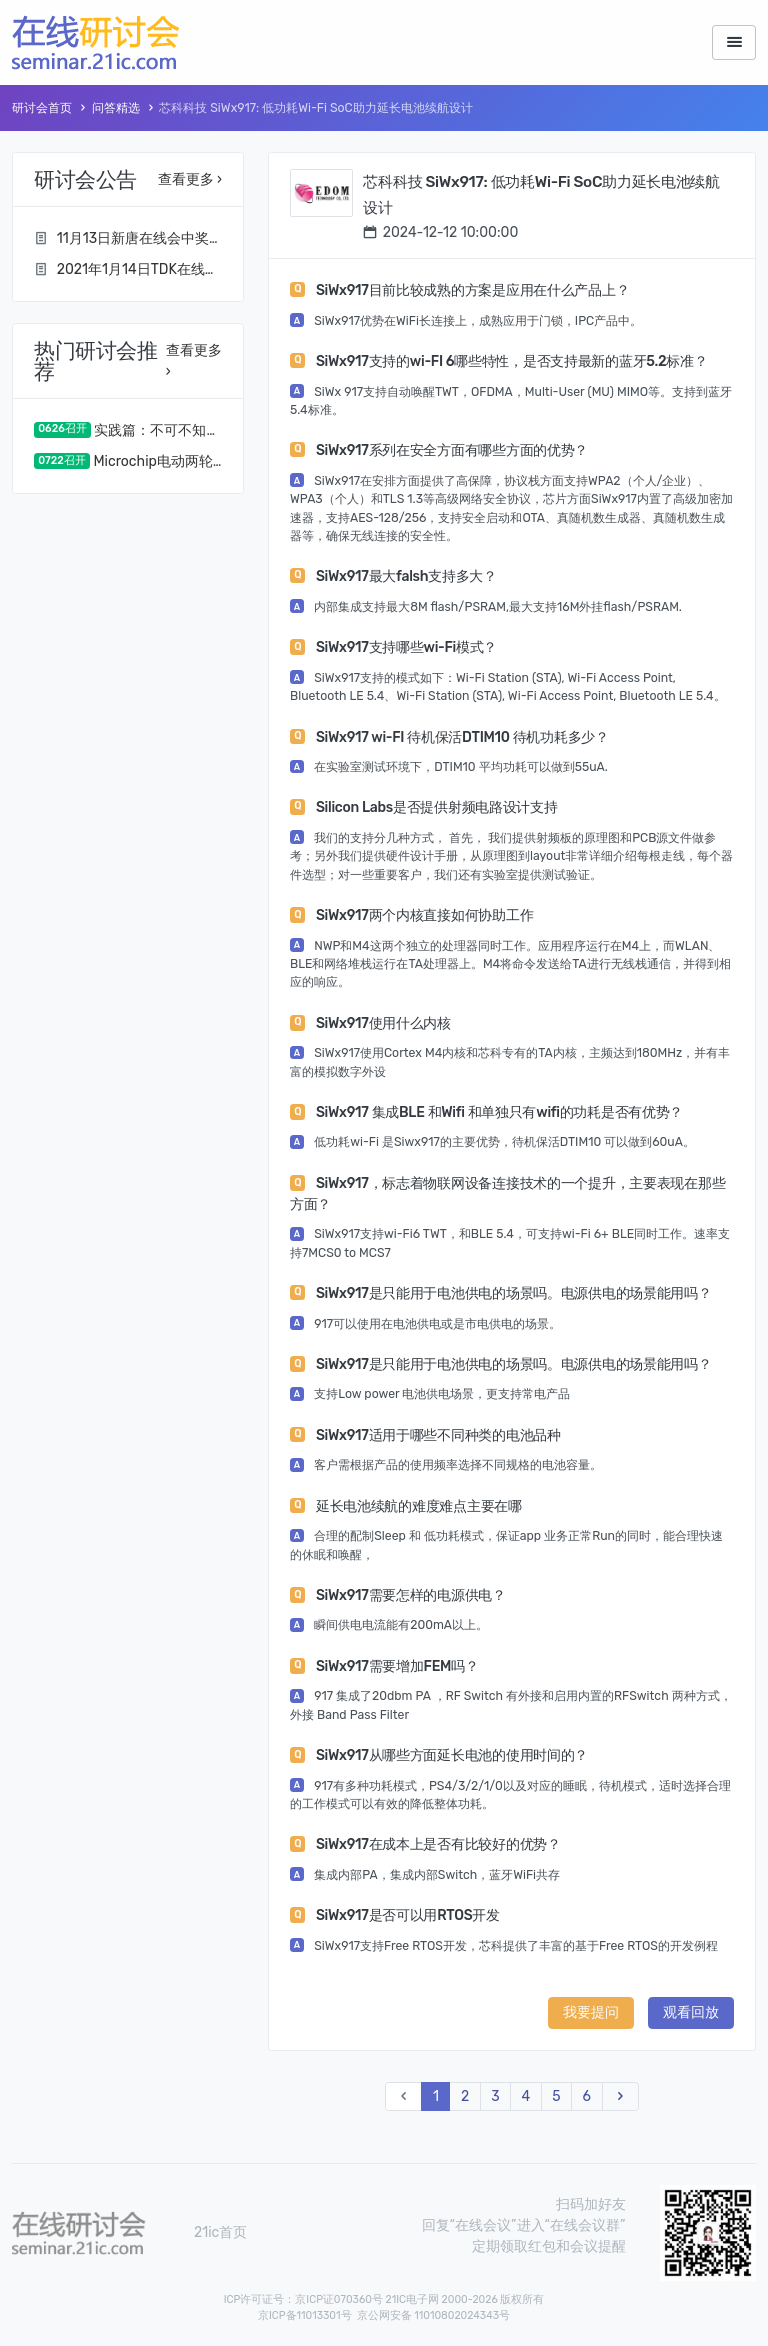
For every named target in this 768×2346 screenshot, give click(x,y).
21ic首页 (220, 2232)
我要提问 (591, 2012)
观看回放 (691, 2012)
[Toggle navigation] (734, 42)
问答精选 (116, 108)
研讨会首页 (42, 108)
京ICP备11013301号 (305, 2315)
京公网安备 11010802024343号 (433, 2315)
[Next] (620, 2096)
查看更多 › (190, 179)
